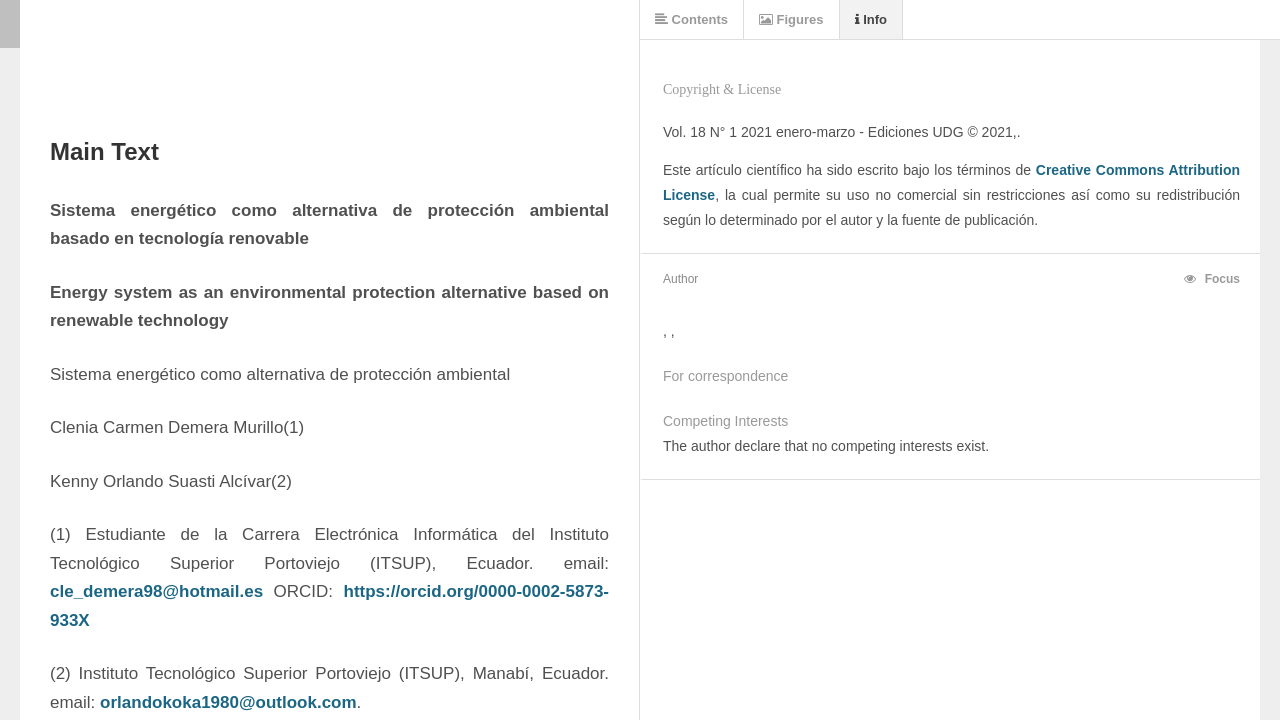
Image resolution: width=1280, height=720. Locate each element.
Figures (791, 19)
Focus (1212, 279)
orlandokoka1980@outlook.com (228, 702)
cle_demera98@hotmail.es (156, 591)
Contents (691, 19)
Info (871, 19)
